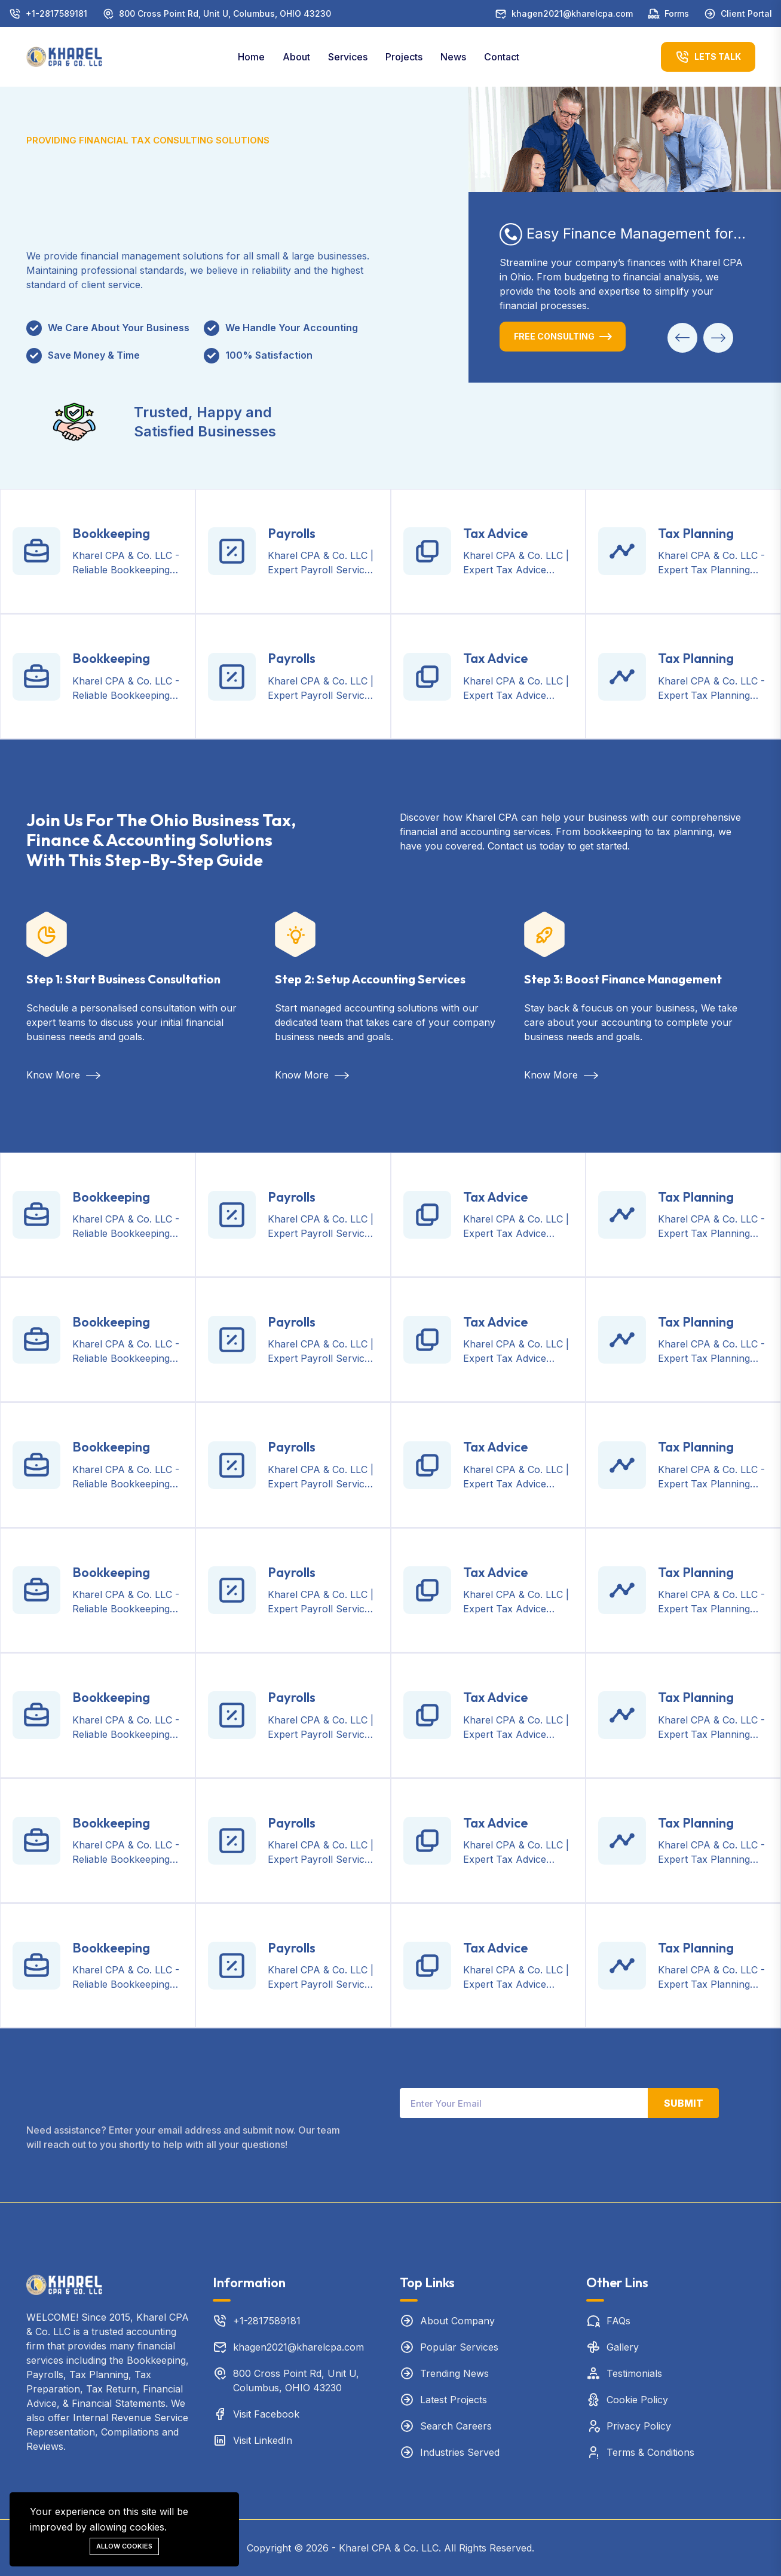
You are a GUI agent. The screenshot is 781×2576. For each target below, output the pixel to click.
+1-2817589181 (56, 13)
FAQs (618, 2321)
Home (251, 57)
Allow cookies (124, 2546)
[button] (682, 338)
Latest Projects (453, 2400)
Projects (403, 57)
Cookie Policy (637, 2400)
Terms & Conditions (650, 2452)
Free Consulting (554, 336)
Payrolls (292, 533)
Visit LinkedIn (262, 2440)
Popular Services (459, 2347)
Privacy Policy (639, 2426)
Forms (676, 13)
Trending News (454, 2373)
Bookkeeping (111, 533)
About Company (457, 2321)
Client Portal (746, 13)
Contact (501, 57)
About (296, 57)
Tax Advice (495, 533)
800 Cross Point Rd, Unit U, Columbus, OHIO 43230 (225, 13)
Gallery (623, 2347)
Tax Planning (696, 533)
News (453, 57)
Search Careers (456, 2426)
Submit (683, 2103)
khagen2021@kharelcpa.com (572, 13)
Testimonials (634, 2373)
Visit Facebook (266, 2414)
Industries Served (460, 2452)
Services (347, 57)
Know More (63, 1075)
